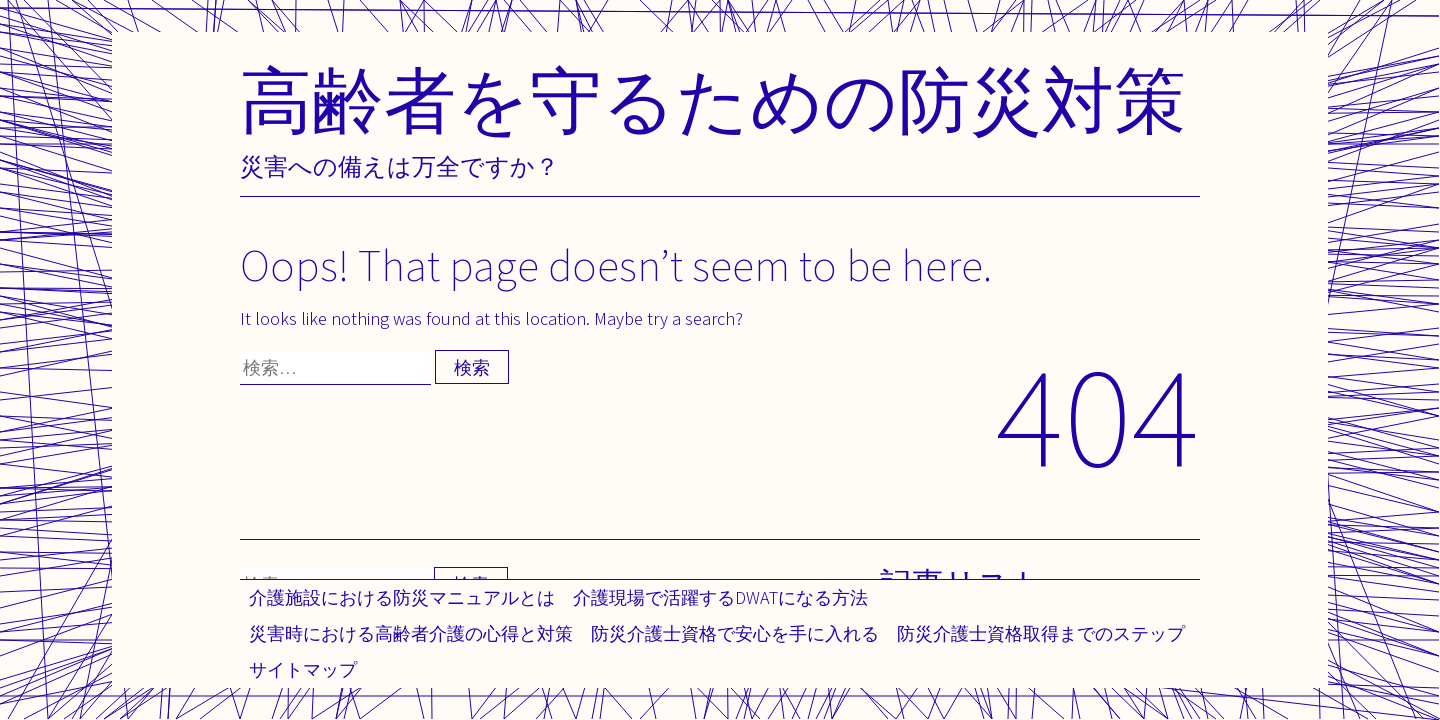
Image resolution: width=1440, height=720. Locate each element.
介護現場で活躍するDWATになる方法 (720, 597)
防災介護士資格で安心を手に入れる (735, 633)
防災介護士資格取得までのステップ (1041, 633)
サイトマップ (303, 669)
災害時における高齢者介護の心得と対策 (411, 633)
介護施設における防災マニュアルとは (402, 597)
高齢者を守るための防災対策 (713, 99)
